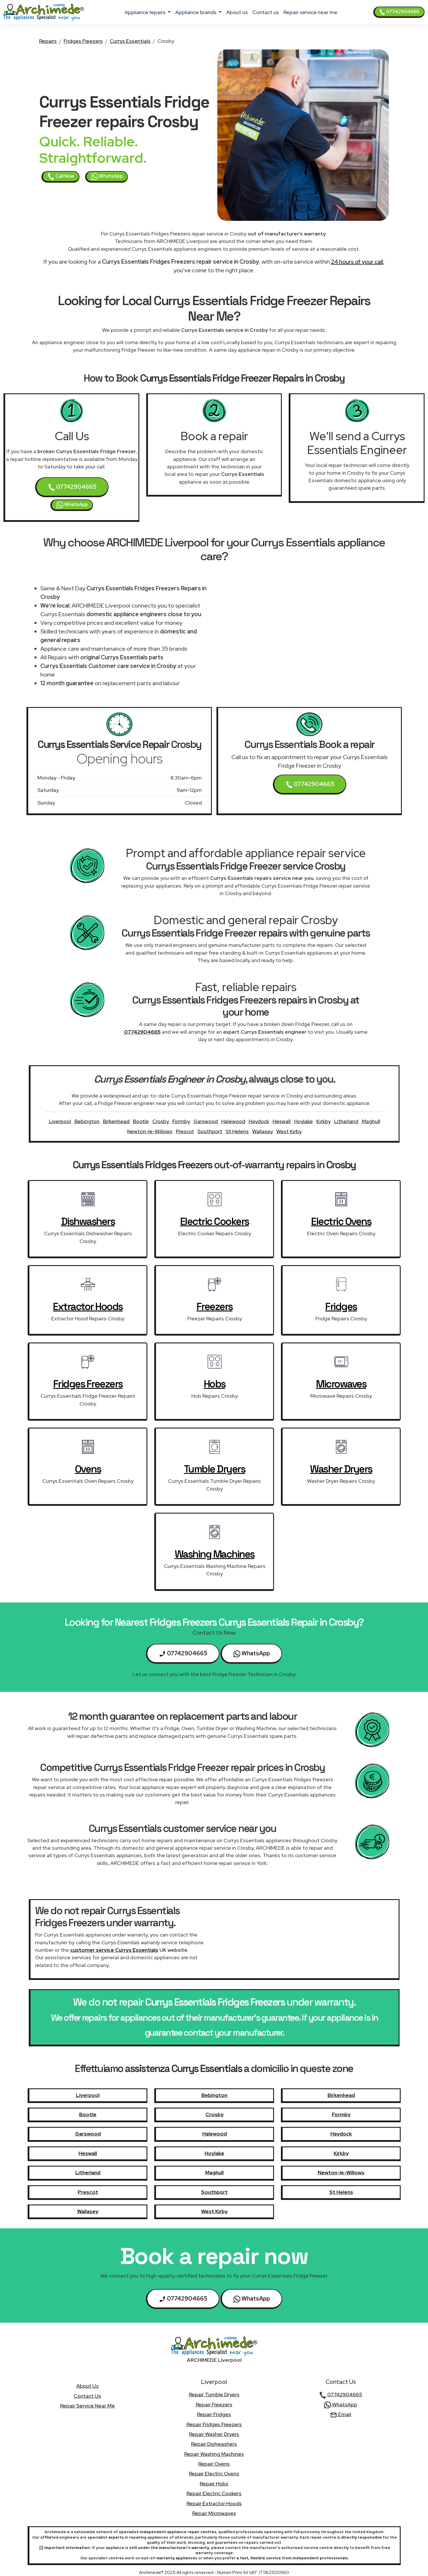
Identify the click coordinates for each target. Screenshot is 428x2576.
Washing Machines (214, 1554)
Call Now (60, 176)
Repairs (48, 41)
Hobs (214, 1384)
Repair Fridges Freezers (214, 2424)
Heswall (282, 1121)
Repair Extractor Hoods (214, 2503)
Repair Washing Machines (214, 2454)
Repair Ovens (214, 2463)
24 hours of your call (357, 261)
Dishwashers (88, 1221)
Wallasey (262, 1131)
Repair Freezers (214, 2404)
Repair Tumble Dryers (214, 2394)
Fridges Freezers (83, 41)
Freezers (215, 1306)
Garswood (205, 1121)
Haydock (259, 1121)
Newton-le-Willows (149, 1131)
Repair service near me (310, 12)
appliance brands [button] (196, 12)
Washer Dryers (341, 1469)
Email (340, 2414)
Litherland (346, 1121)
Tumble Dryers (214, 1469)
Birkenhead (116, 1121)
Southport (209, 1131)
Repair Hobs (214, 2483)
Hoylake (303, 1121)
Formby (181, 1121)
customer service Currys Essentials (114, 1950)
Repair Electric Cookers (214, 2493)
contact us (265, 12)
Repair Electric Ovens (214, 2473)
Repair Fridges (214, 2414)
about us (237, 12)
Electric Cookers (214, 1221)
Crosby (160, 1121)
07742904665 (399, 12)
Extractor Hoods (88, 1306)
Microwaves (341, 1384)
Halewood (233, 1121)
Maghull (371, 1121)
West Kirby (289, 1131)
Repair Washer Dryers (214, 2434)
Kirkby (323, 1121)
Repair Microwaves (214, 2513)
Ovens (88, 1469)
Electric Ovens (341, 1221)
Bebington (87, 1121)
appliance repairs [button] (146, 12)
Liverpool (60, 1121)
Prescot (185, 1131)
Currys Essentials (130, 41)
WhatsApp (107, 176)
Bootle (141, 1121)
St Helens (237, 1131)
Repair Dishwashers (214, 2444)
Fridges (341, 1306)
